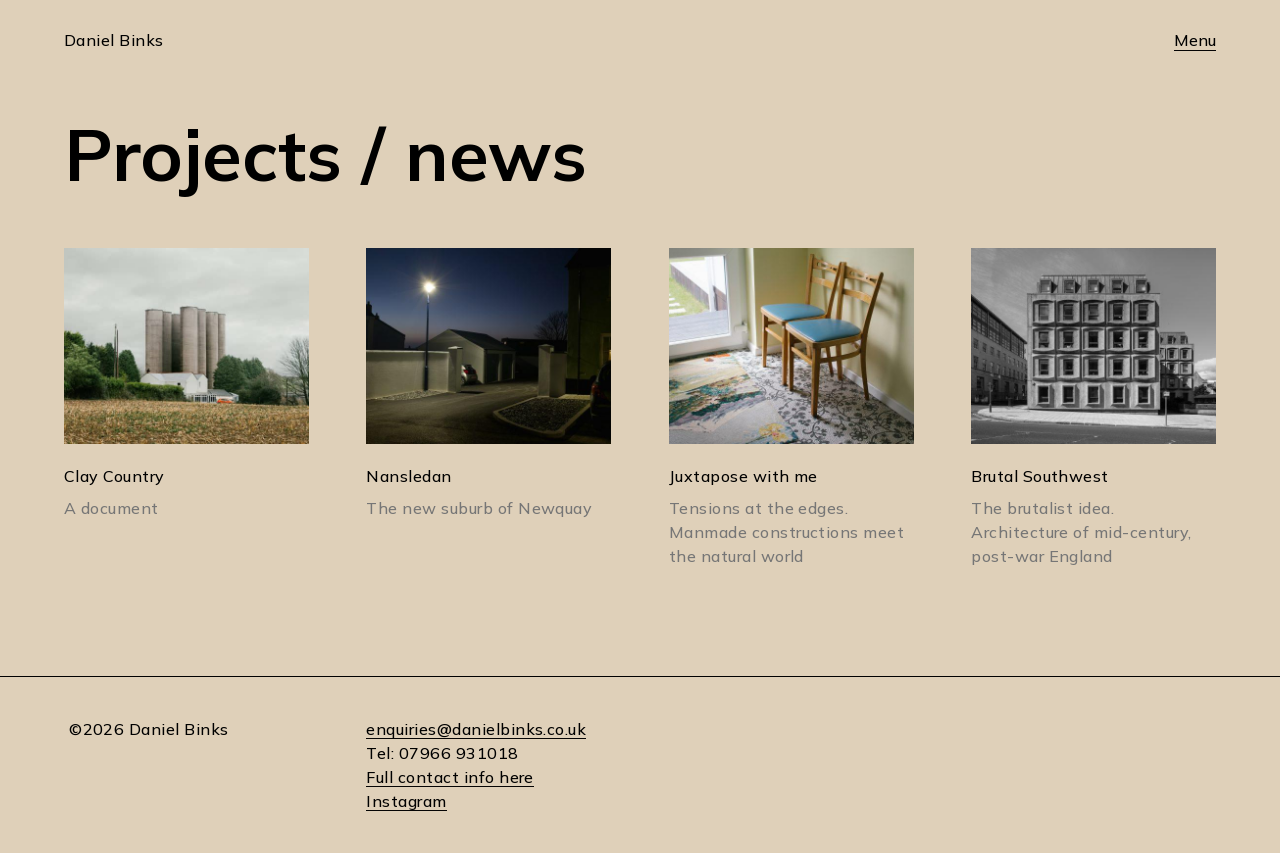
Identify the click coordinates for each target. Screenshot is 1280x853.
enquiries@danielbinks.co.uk (476, 729)
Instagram (406, 801)
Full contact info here (450, 777)
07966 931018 (459, 753)
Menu (1195, 40)
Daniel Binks (114, 40)
